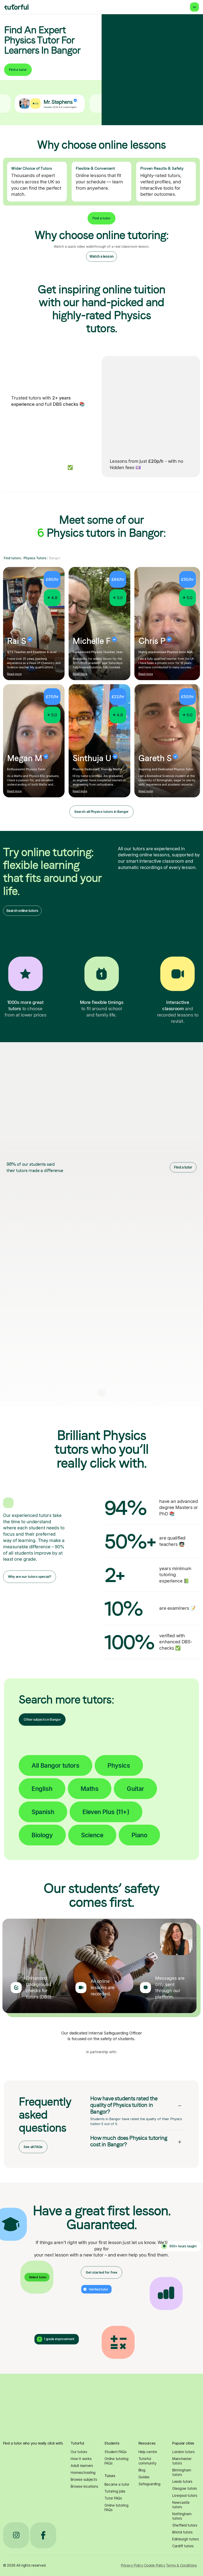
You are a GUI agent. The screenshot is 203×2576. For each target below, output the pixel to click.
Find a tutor (18, 70)
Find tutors (12, 558)
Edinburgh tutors (185, 2539)
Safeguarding (149, 2484)
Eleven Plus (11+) (105, 1811)
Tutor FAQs (113, 2498)
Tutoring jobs (114, 2491)
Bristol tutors (182, 2532)
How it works (81, 2459)
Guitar (135, 1788)
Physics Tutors (35, 558)
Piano (139, 1835)
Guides (143, 2477)
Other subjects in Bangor (42, 1719)
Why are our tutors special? (29, 1577)
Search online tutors (22, 911)
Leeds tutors (182, 2482)
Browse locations (84, 2486)
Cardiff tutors (183, 2546)
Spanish (43, 1811)
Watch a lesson (101, 256)
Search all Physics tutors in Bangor (101, 812)
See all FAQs (33, 2147)
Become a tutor (116, 2484)
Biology (42, 1835)
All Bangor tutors (55, 1765)
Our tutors (79, 2452)
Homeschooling (83, 2473)
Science (92, 1835)
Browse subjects (84, 2480)
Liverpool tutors (184, 2496)
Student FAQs (115, 2452)
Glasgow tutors (184, 2488)
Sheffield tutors (184, 2525)
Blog (141, 2470)
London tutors (183, 2452)
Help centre (147, 2452)
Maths (89, 1788)
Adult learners (82, 2466)
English (42, 1788)
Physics (119, 1765)
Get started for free (101, 2272)
